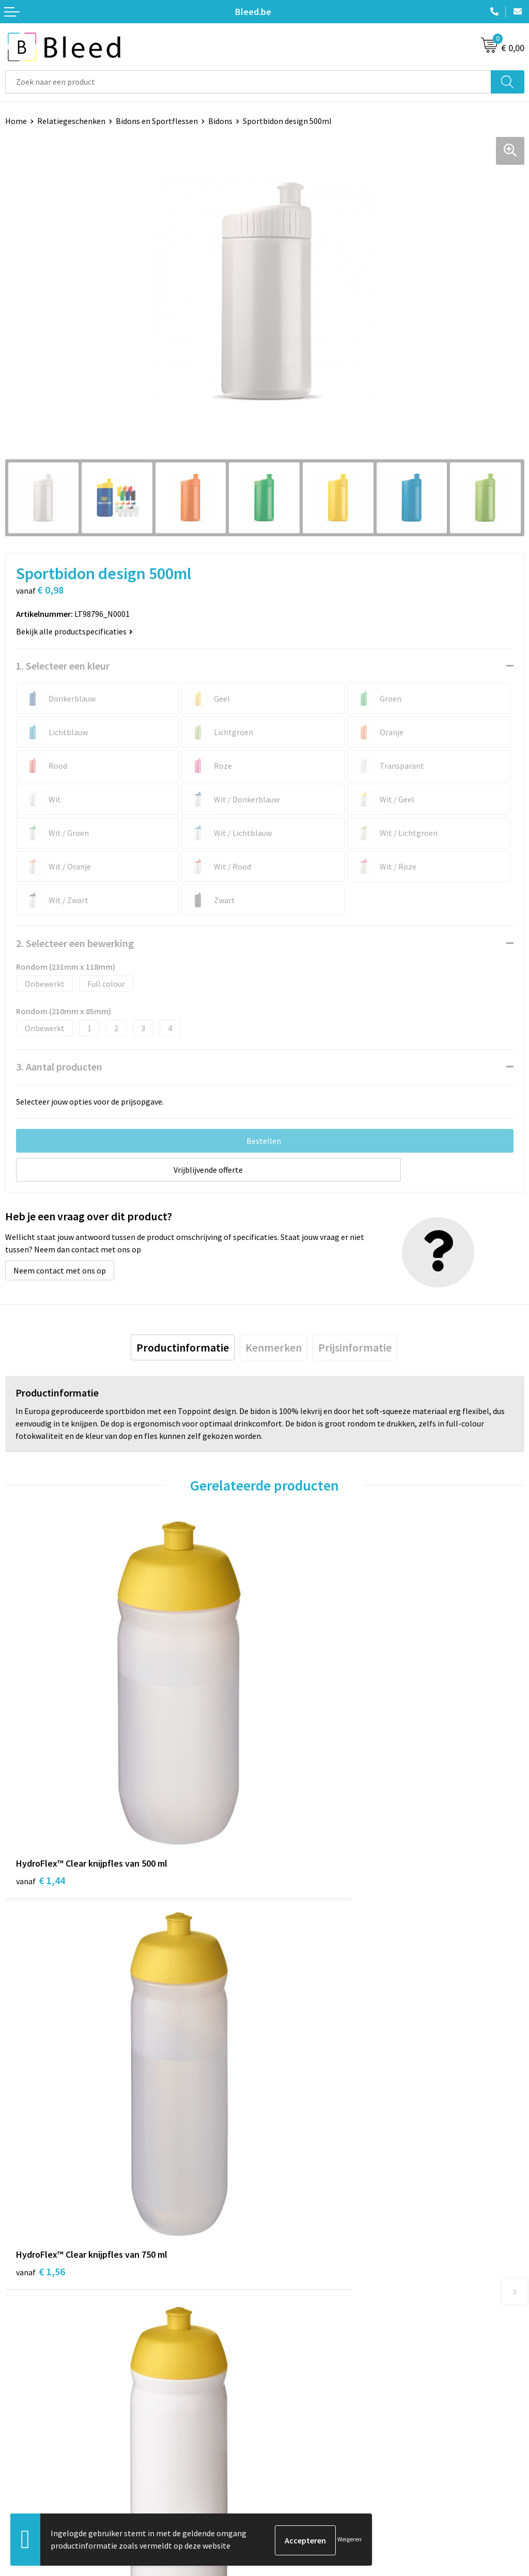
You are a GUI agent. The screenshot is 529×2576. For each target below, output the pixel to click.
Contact (19, 2440)
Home (16, 121)
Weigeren (349, 2540)
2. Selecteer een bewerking (75, 943)
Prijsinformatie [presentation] (355, 1347)
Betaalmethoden (35, 2472)
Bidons (220, 121)
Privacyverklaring (300, 2472)
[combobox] (248, 82)
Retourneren (28, 2487)
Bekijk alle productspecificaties (74, 631)
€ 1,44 (40, 1792)
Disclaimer (288, 2487)
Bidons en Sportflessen (157, 121)
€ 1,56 (299, 1792)
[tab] (183, 1347)
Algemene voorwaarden (311, 2440)
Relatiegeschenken (71, 121)
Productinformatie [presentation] (182, 1347)
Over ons (285, 2281)
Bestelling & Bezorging (46, 2456)
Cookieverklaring (300, 2456)
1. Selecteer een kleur (63, 665)
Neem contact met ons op (59, 1270)
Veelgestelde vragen (305, 2297)
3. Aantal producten (59, 1066)
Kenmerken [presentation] (273, 1347)
